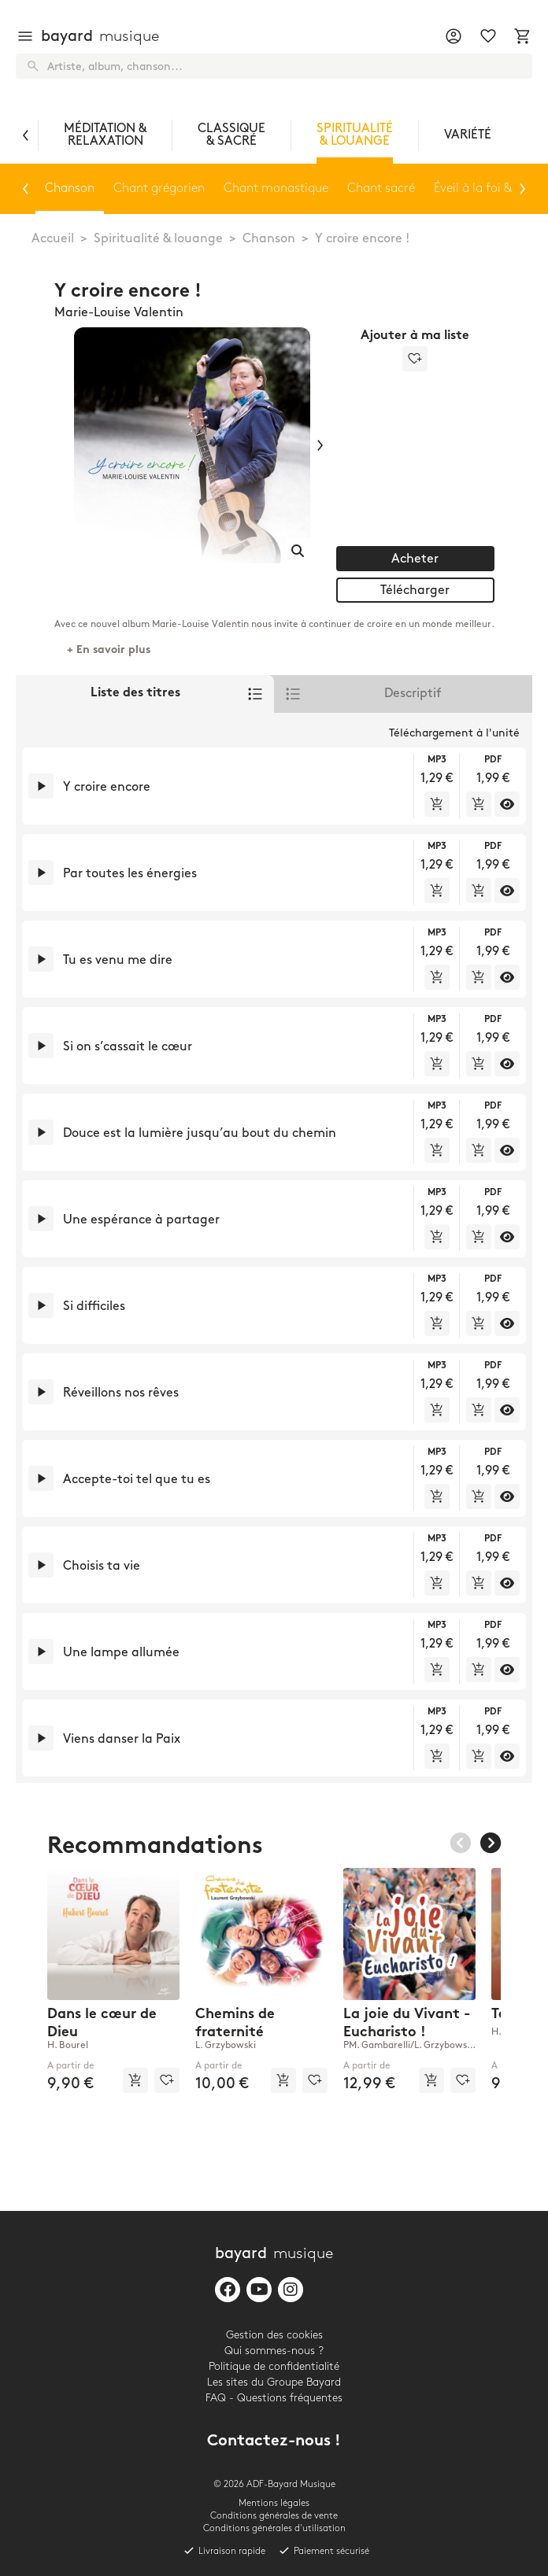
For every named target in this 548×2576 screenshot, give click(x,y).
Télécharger (415, 590)
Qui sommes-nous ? (274, 2350)
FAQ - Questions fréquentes (274, 2398)
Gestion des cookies (274, 2335)
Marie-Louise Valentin (118, 313)
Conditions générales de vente (274, 2515)
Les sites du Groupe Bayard (274, 2382)
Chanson (269, 239)
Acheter (415, 559)
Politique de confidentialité (274, 2366)
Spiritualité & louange (158, 239)
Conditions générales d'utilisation (274, 2528)
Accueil (52, 239)
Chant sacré (381, 188)
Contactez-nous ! (274, 2441)
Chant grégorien (159, 188)
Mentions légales (274, 2503)
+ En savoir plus (108, 650)
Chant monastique (276, 188)
